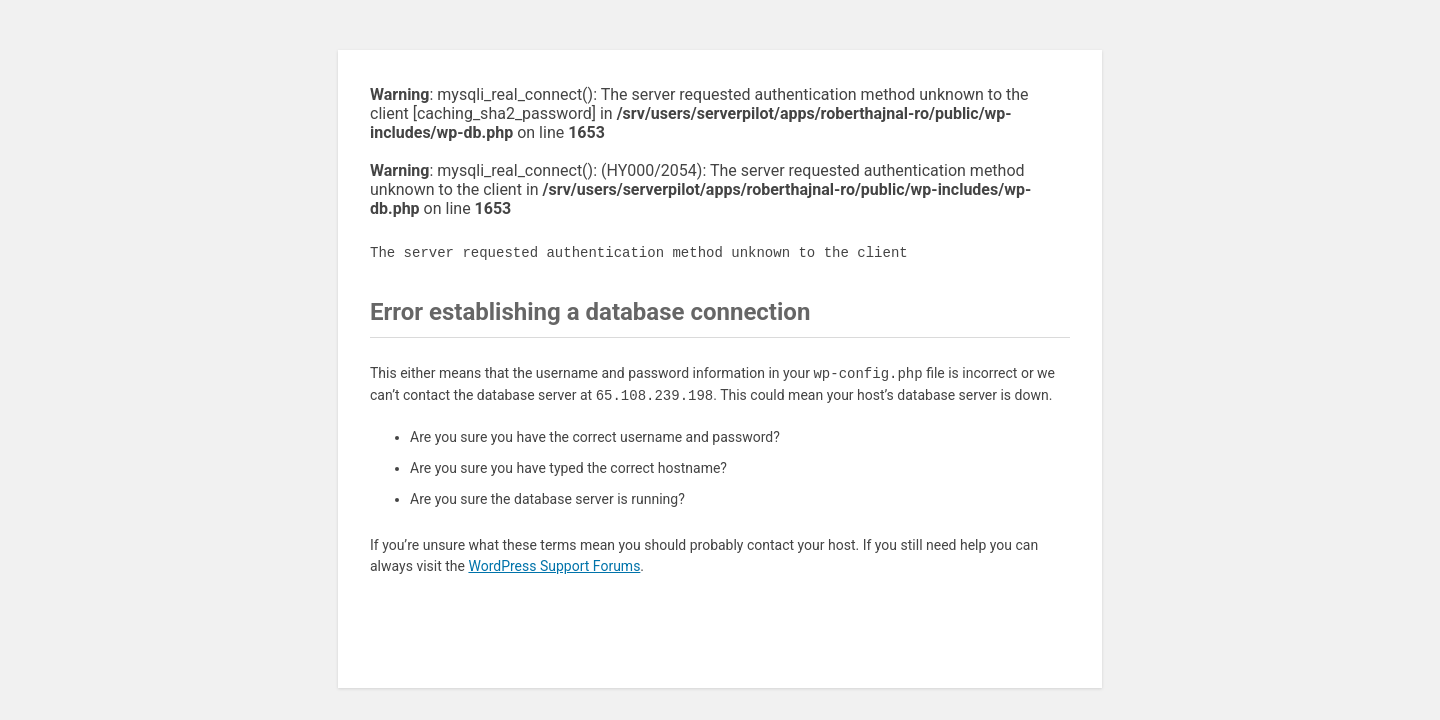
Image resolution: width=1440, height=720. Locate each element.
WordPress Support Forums (554, 566)
